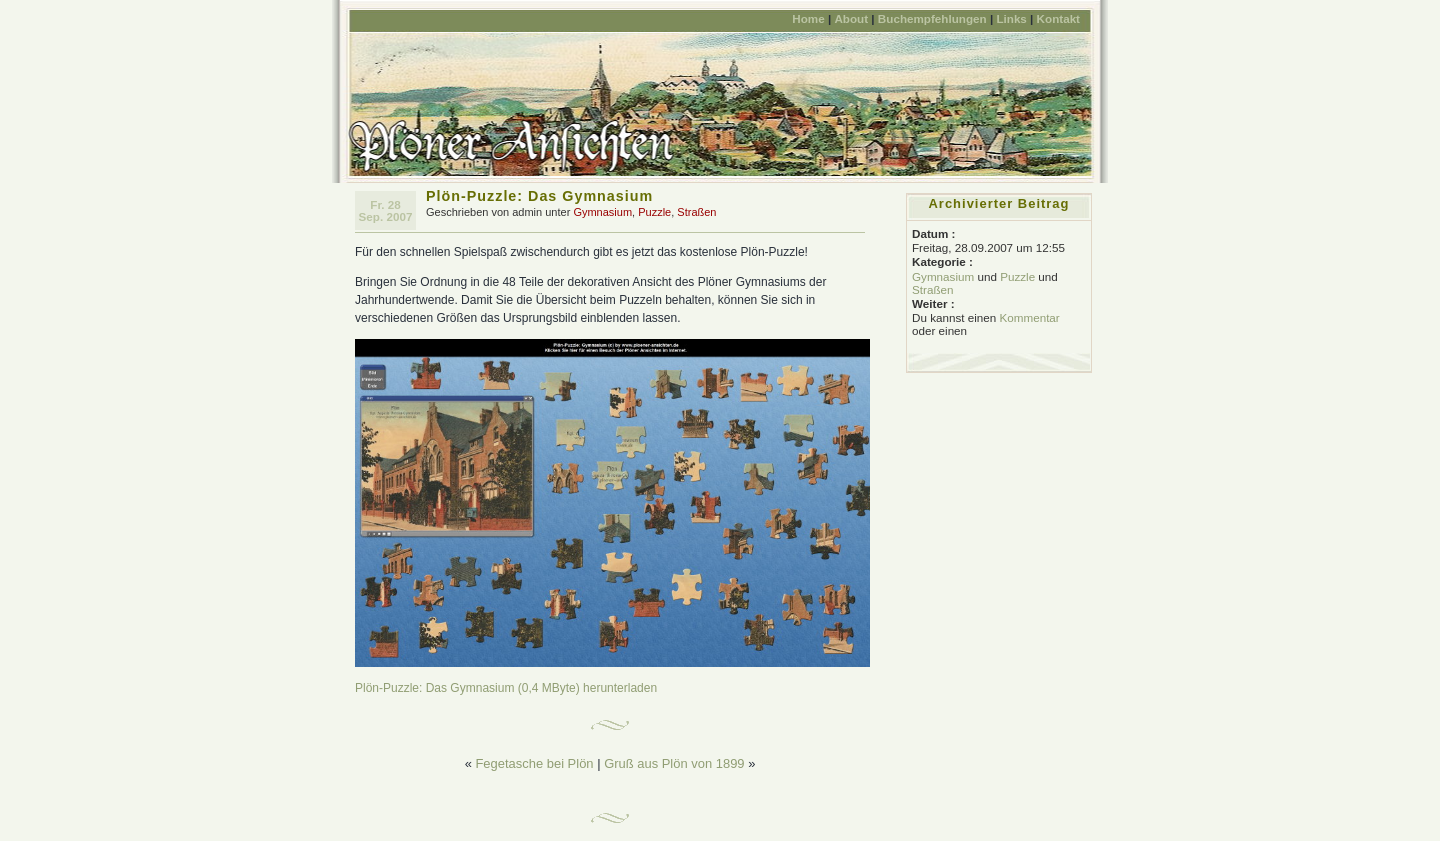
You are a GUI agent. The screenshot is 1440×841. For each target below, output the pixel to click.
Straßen (696, 212)
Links (1011, 18)
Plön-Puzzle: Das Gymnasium (539, 196)
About (851, 18)
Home (808, 18)
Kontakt (1058, 18)
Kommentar (1029, 317)
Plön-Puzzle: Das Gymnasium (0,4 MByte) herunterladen (506, 688)
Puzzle (654, 212)
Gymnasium (602, 212)
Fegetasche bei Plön (534, 763)
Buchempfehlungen (932, 18)
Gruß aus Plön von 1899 (674, 763)
